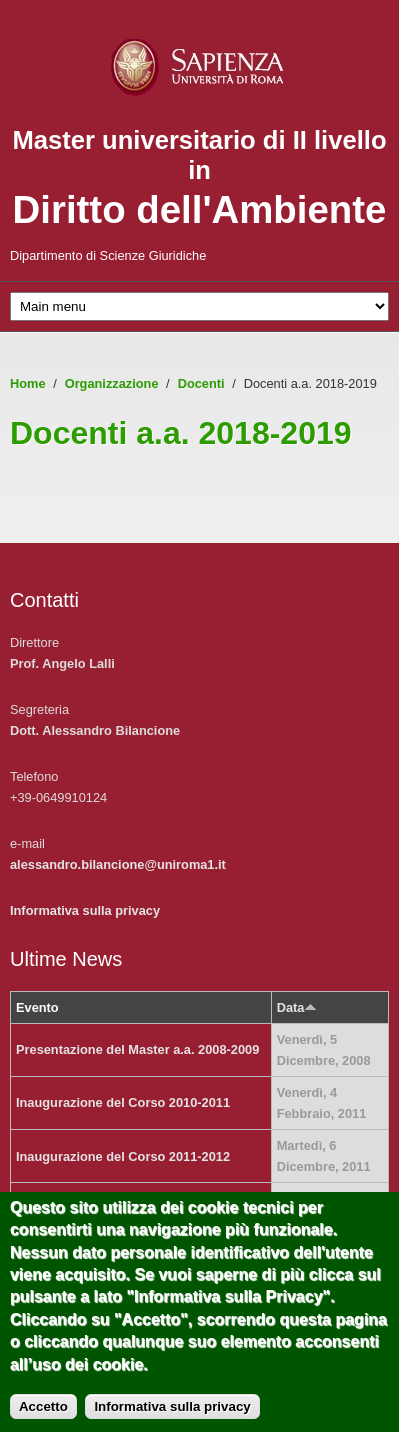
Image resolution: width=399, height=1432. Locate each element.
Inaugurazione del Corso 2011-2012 (123, 1156)
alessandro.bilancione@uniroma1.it (118, 864)
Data (297, 1007)
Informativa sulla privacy (85, 910)
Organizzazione (112, 383)
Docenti (201, 383)
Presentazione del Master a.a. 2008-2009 (137, 1049)
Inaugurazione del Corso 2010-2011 (123, 1102)
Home (28, 383)
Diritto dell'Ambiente (200, 209)
